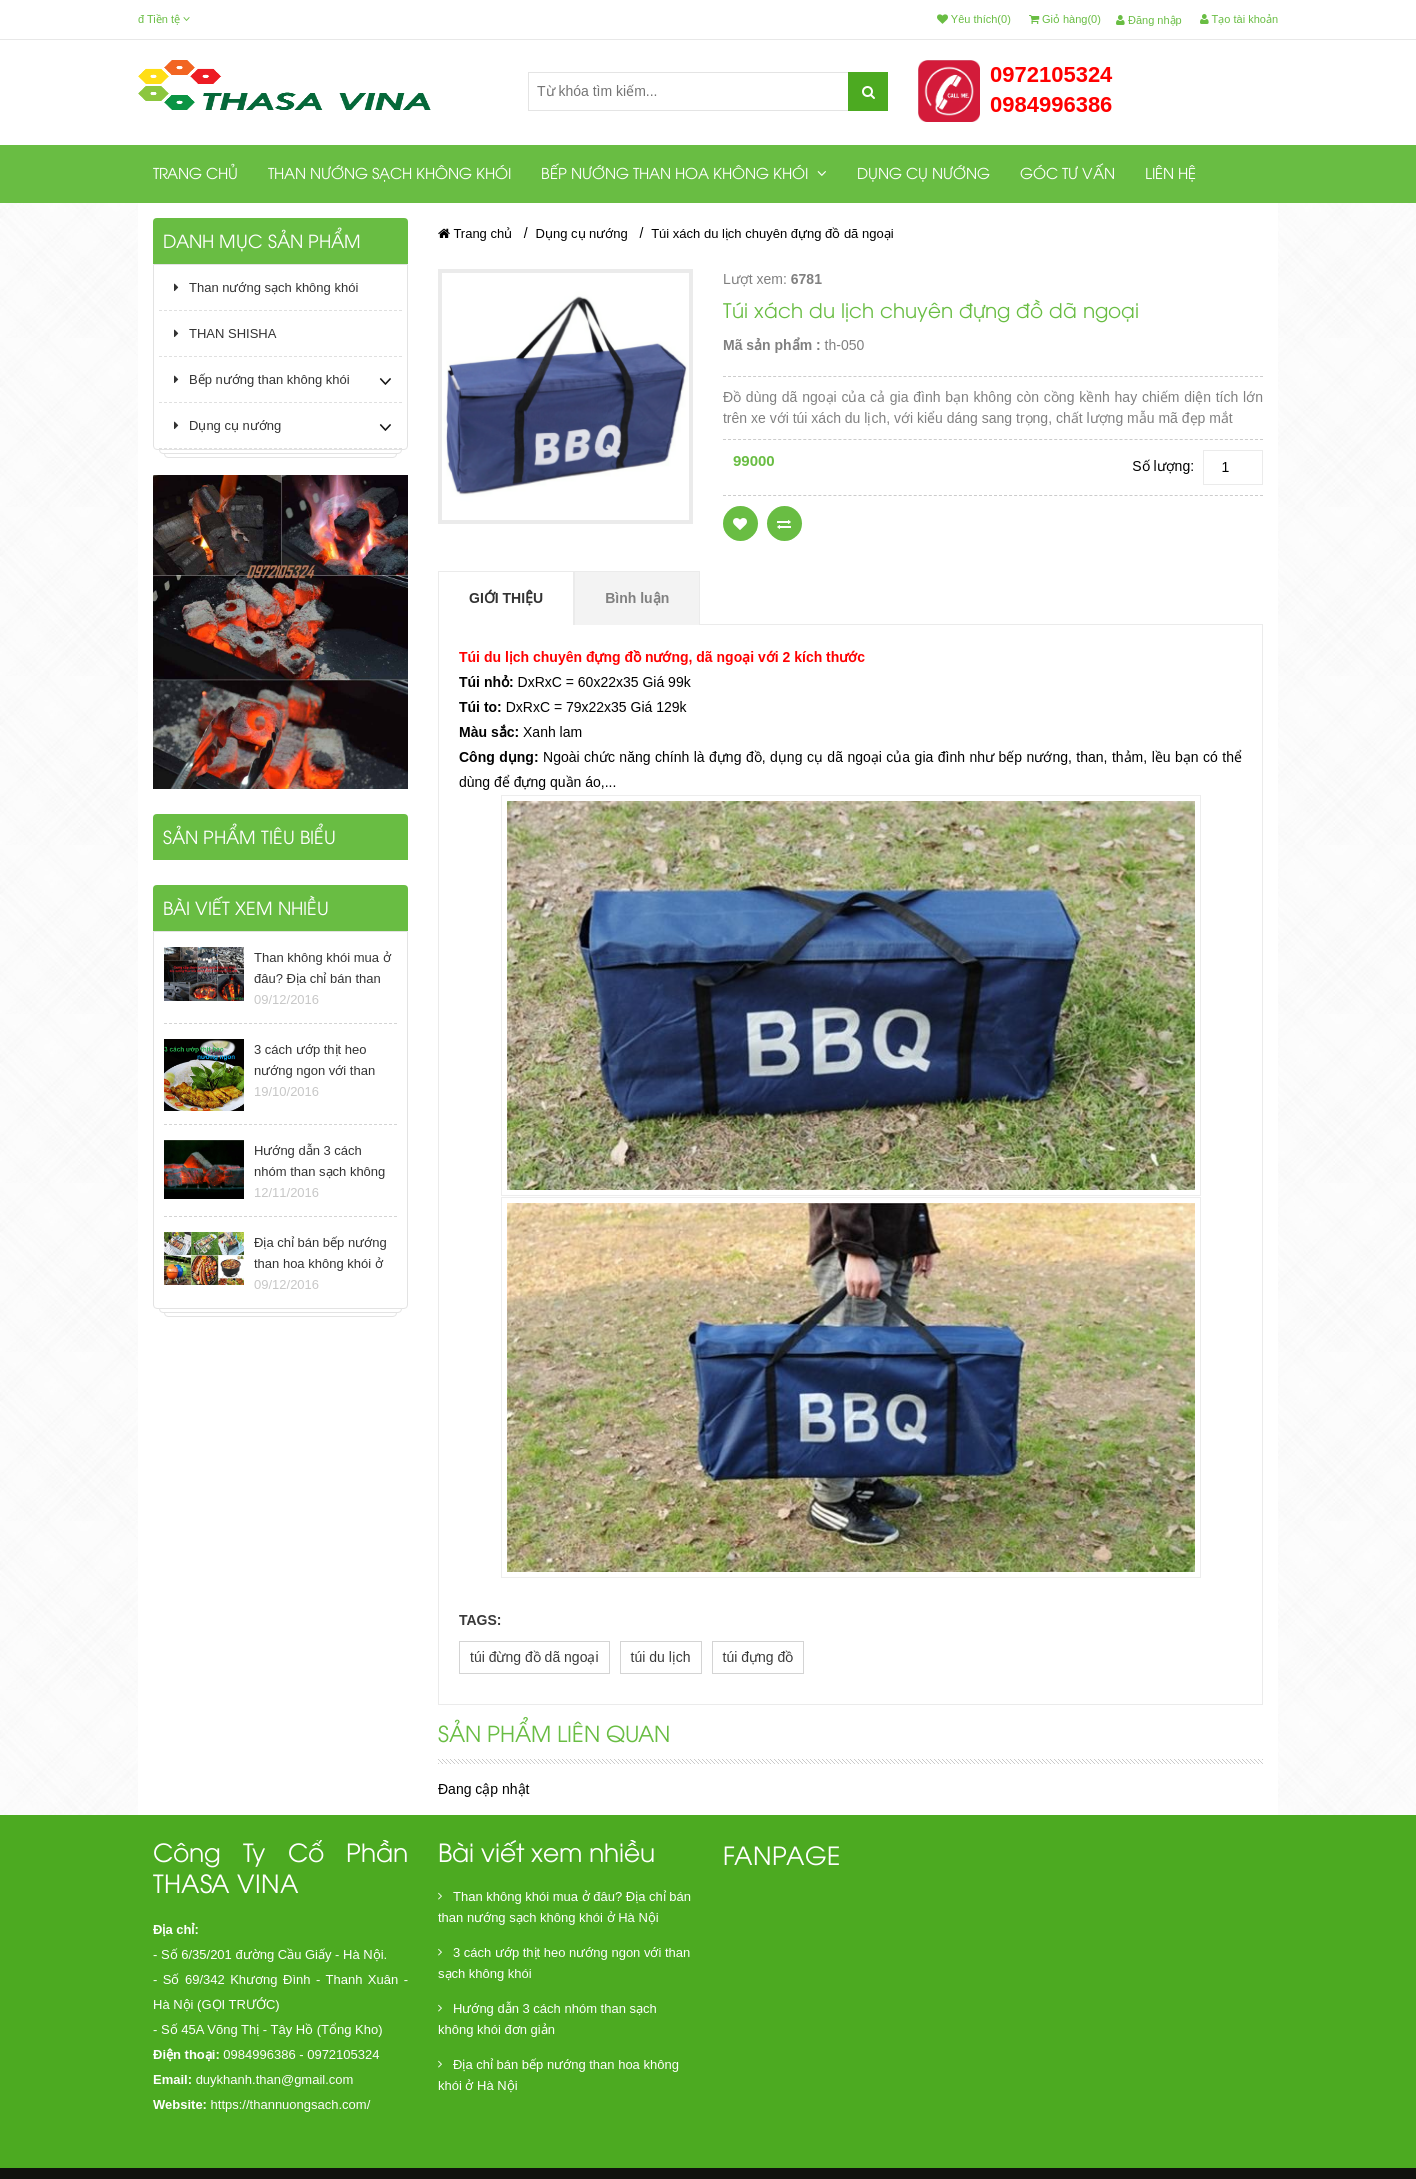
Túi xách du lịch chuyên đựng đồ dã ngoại (772, 233)
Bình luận (637, 598)
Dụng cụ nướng (923, 175)
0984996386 (1051, 104)
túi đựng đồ (758, 1657)
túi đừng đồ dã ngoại (534, 1657)
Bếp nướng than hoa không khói (684, 174)
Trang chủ (195, 175)
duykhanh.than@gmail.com (275, 2079)
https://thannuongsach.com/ (291, 2104)
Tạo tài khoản (1239, 19)
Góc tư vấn (1067, 175)
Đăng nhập (1149, 20)
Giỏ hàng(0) (1065, 19)
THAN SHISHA (225, 333)
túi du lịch (661, 1657)
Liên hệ (1170, 175)
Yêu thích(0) (974, 19)
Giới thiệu (506, 598)
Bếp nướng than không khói (262, 379)
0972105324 (1051, 74)
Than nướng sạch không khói (389, 175)
